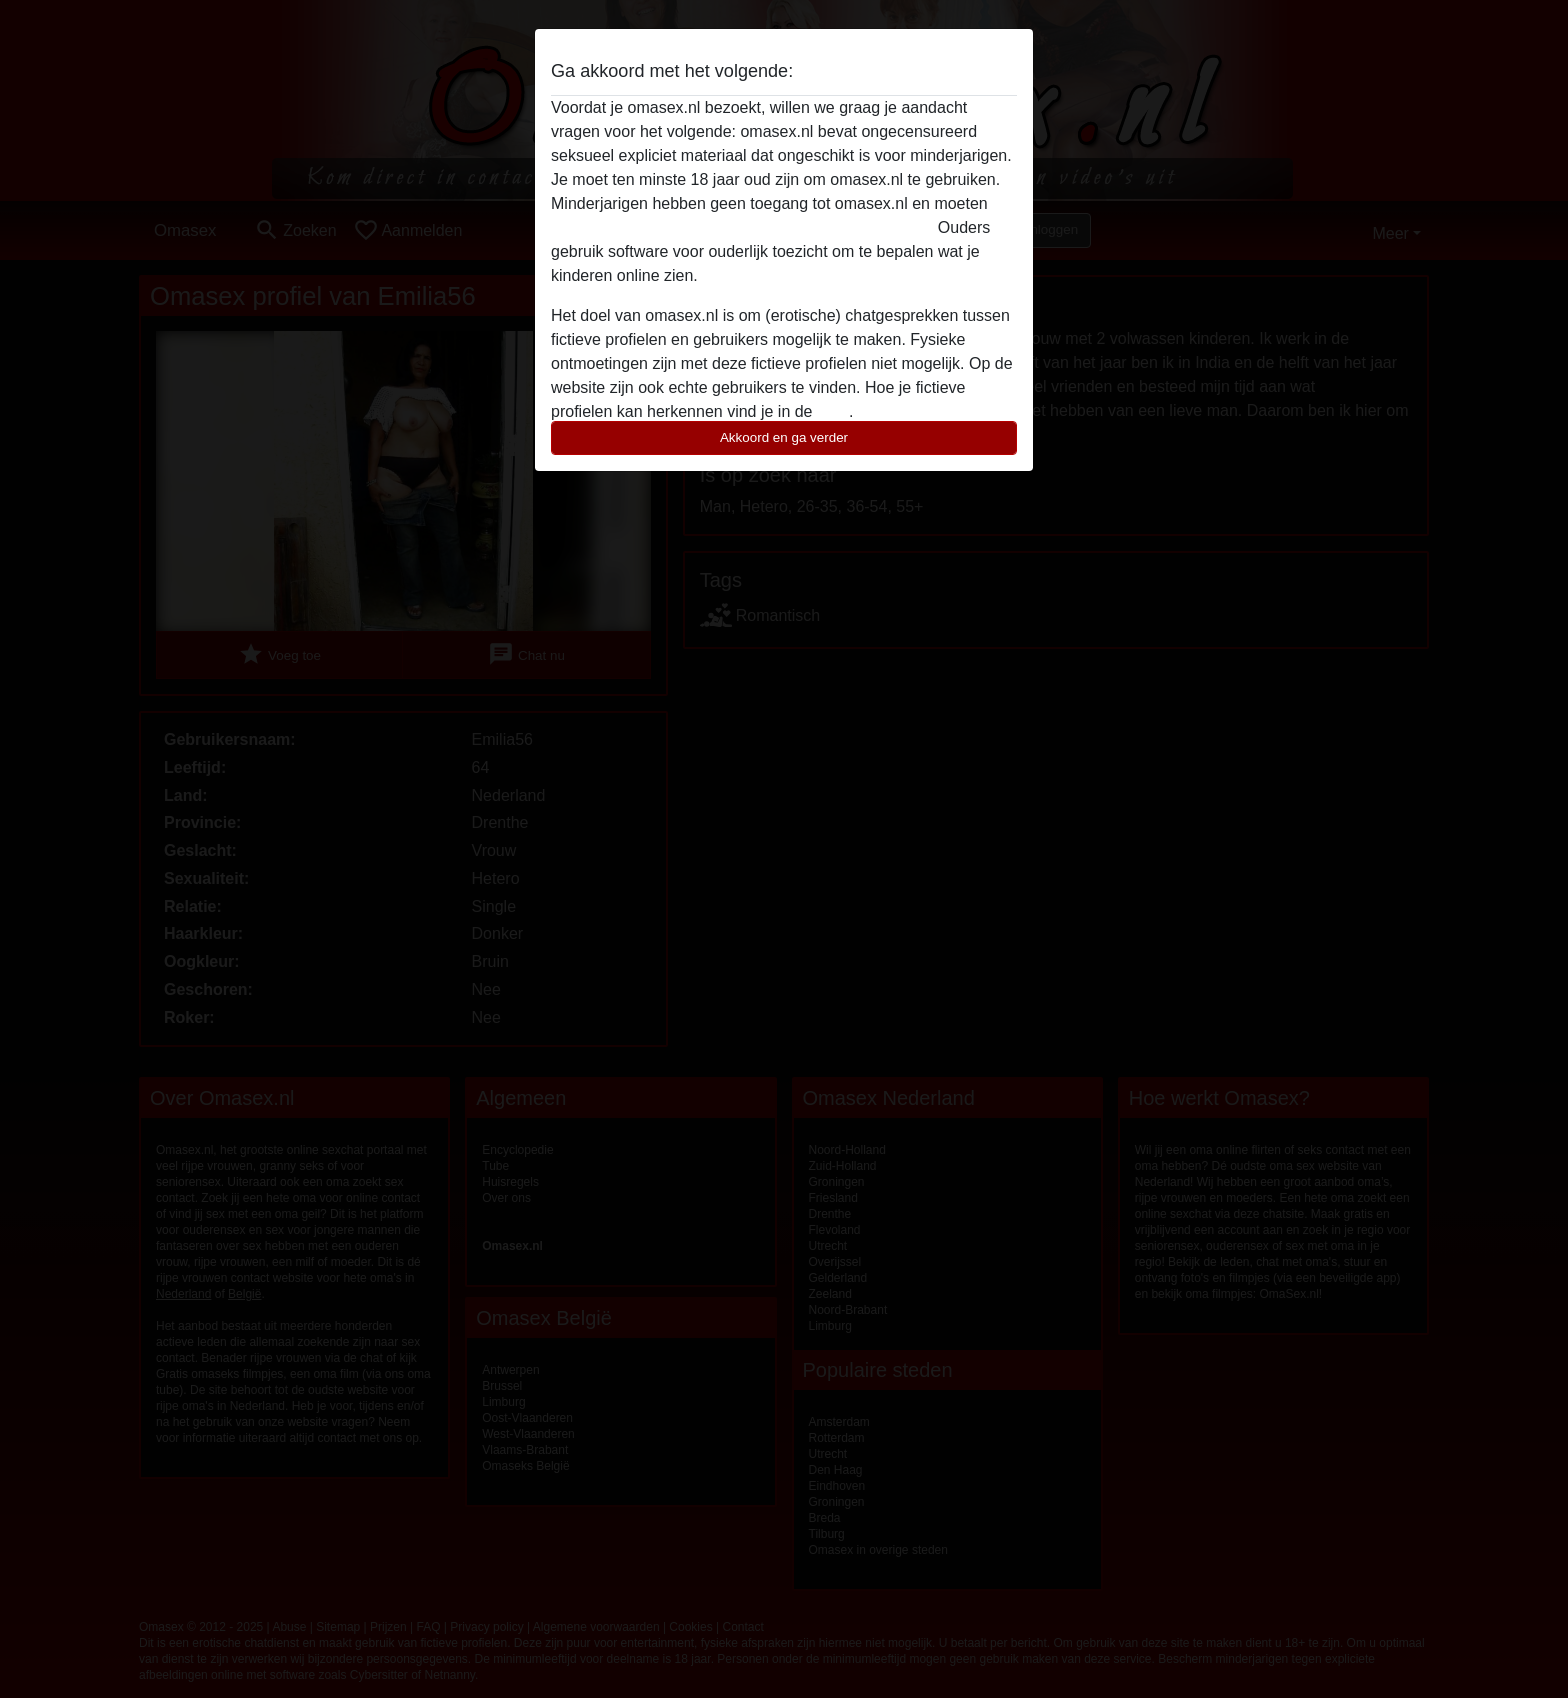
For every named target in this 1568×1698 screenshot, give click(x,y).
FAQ (833, 411)
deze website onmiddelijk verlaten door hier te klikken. (742, 227)
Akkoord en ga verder (784, 437)
